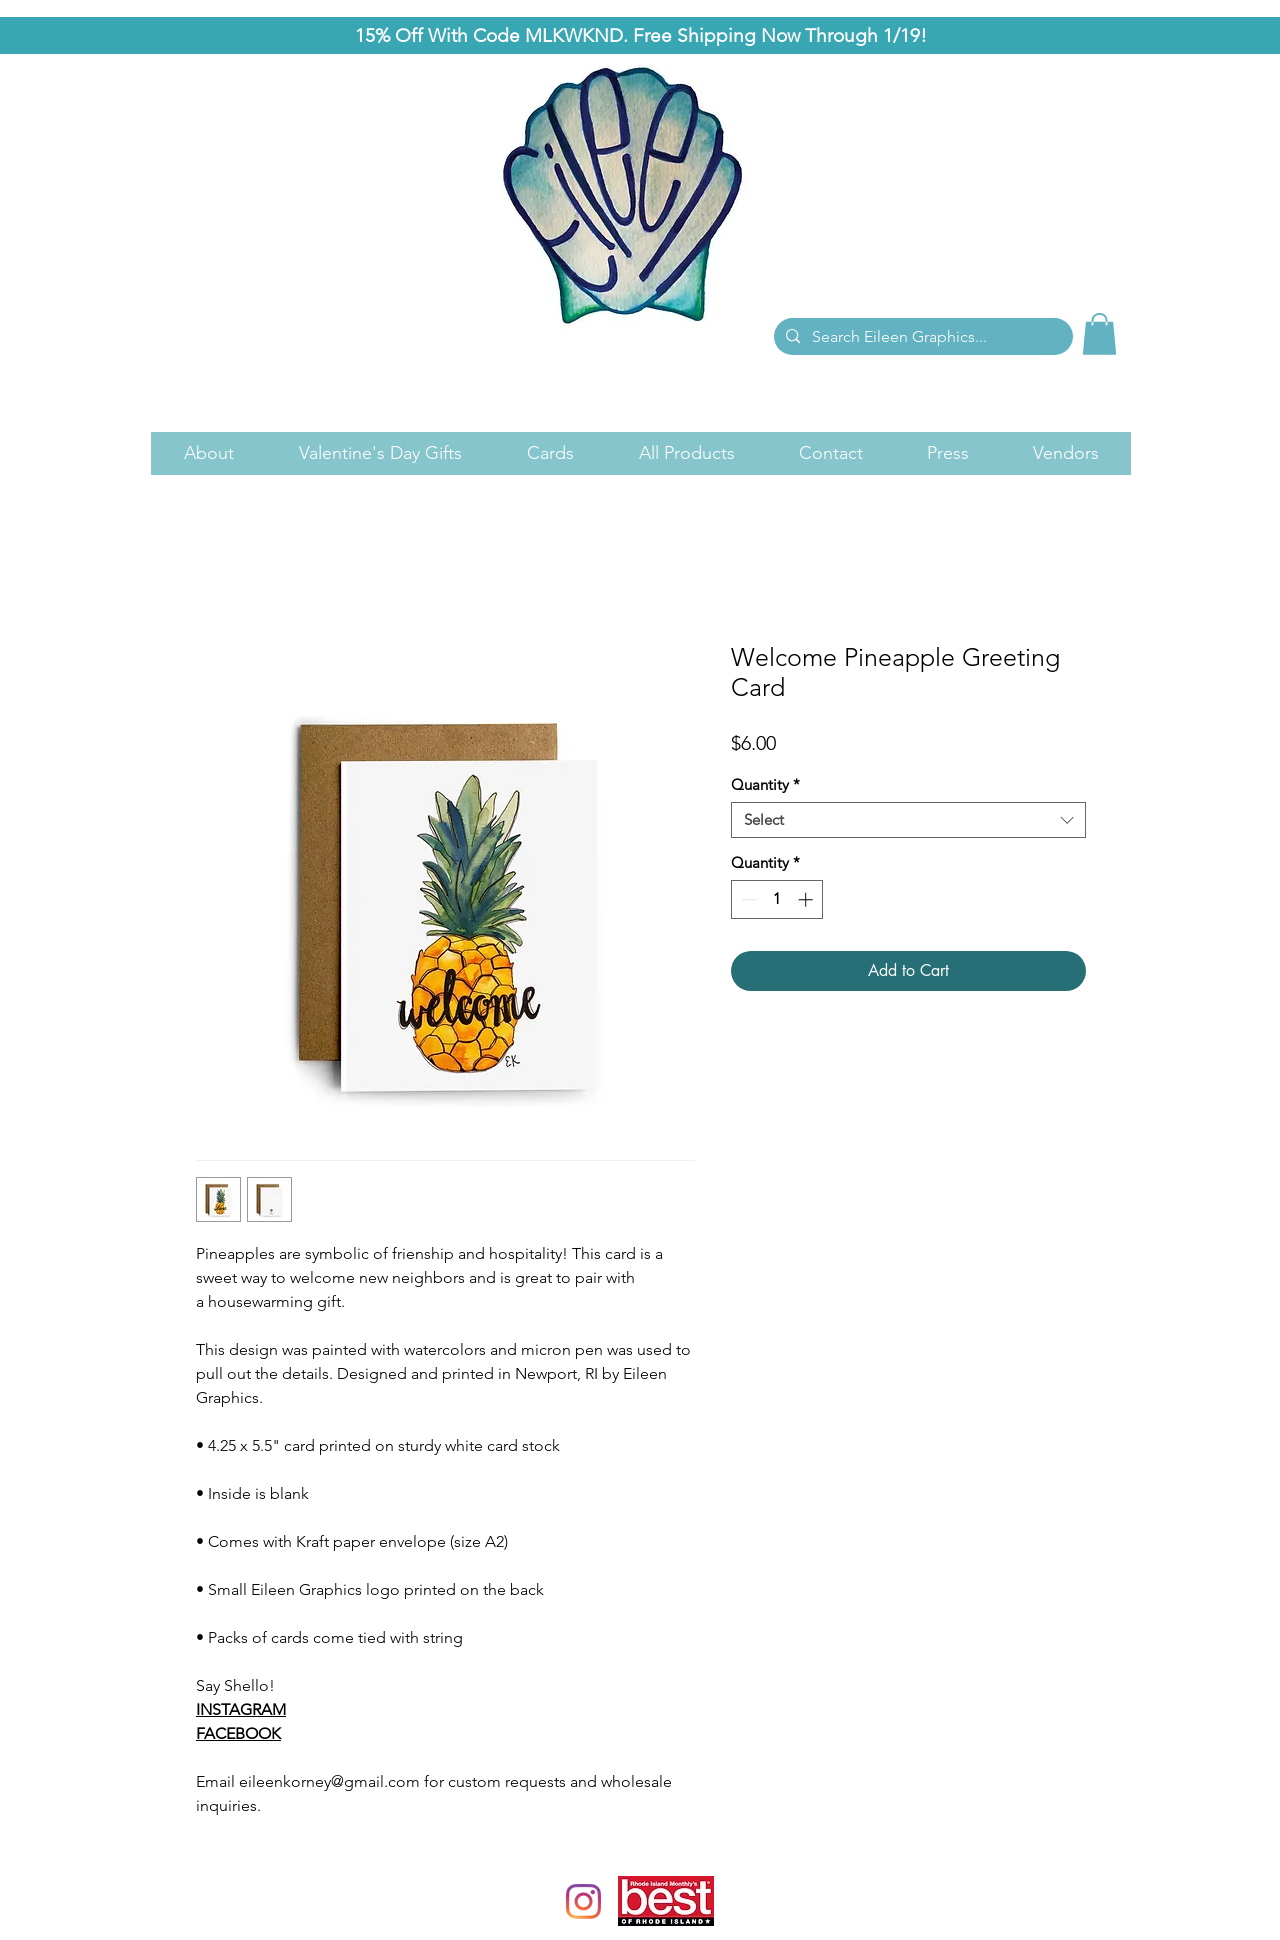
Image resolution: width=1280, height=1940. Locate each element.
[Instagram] (583, 1901)
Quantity (765, 785)
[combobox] (908, 820)
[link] (1099, 334)
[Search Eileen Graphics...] (921, 337)
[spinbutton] (777, 899)
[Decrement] (747, 899)
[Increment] (807, 899)
